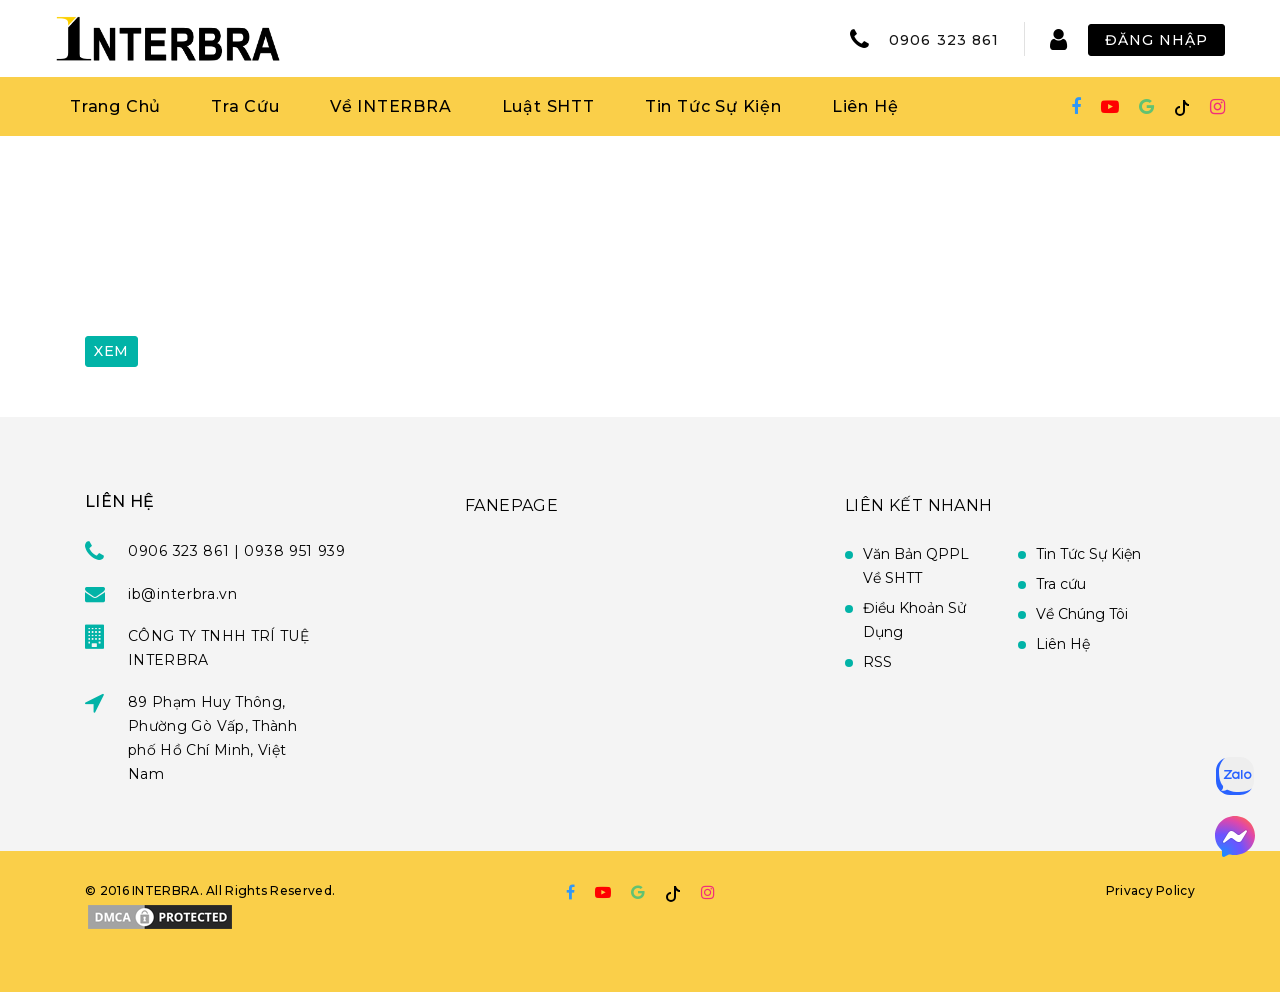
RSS (877, 662)
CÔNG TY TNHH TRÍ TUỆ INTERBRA (218, 648)
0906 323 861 (944, 40)
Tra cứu (1061, 584)
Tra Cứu (245, 106)
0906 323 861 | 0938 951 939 (237, 551)
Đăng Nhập (1156, 40)
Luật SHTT (548, 106)
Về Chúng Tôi (1082, 614)
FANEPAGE (511, 505)
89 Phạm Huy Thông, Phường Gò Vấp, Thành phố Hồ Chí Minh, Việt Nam (212, 738)
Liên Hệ (865, 106)
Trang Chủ (115, 106)
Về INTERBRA (391, 106)
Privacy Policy (1150, 890)
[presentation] (237, 273)
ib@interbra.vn (183, 594)
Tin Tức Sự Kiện (713, 106)
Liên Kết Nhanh (919, 505)
